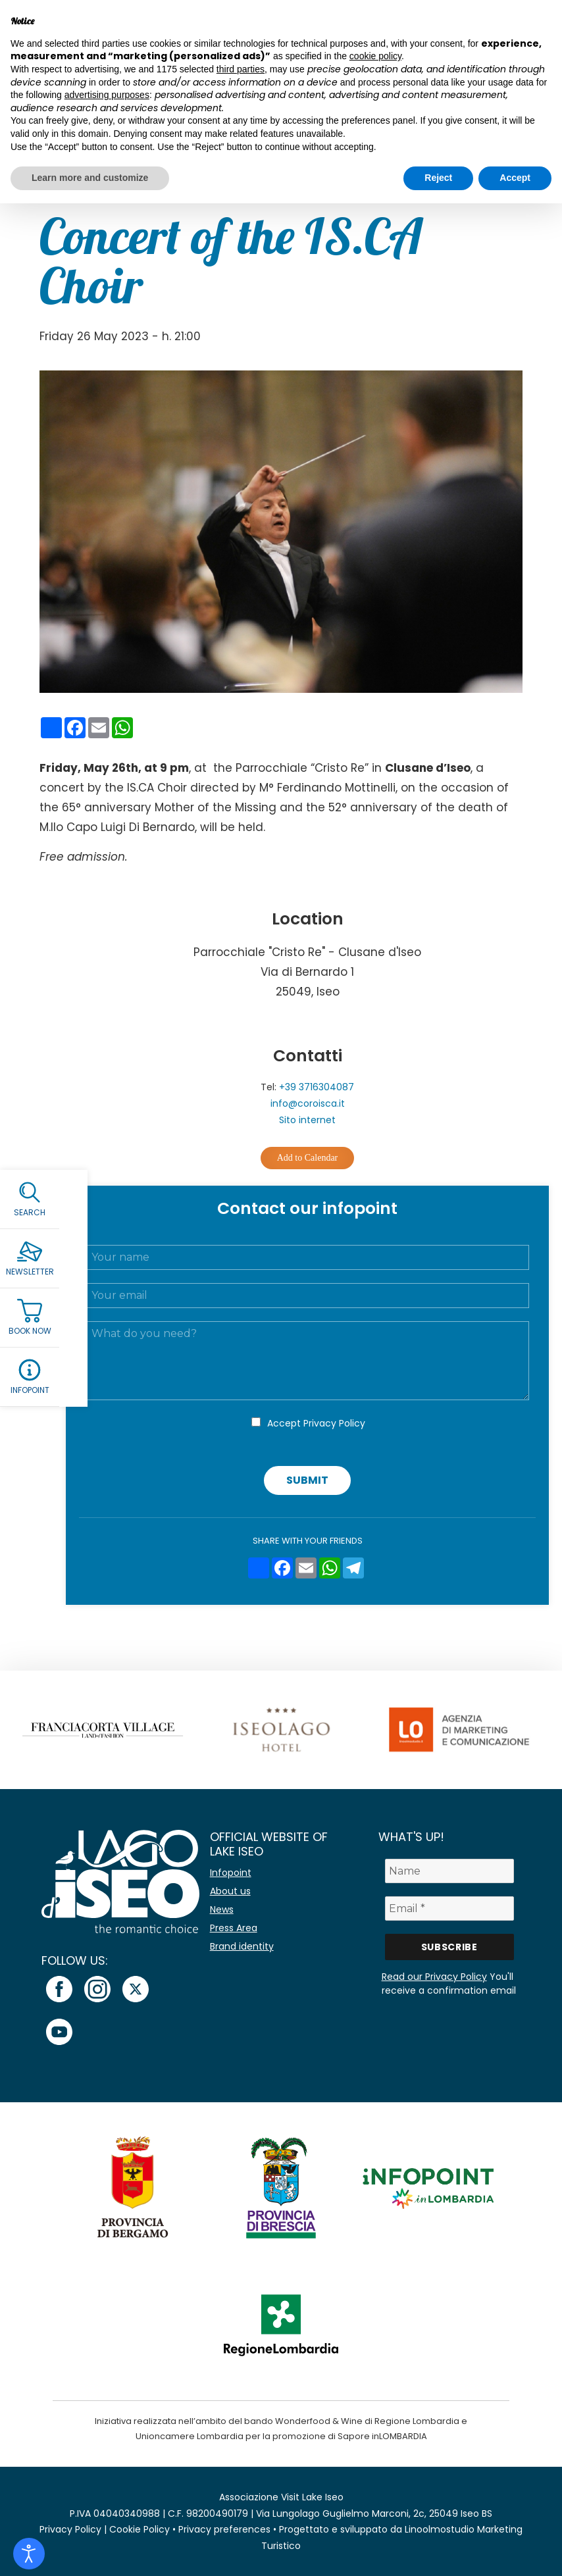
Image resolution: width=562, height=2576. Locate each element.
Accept (316, 1423)
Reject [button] (438, 177)
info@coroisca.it (307, 1103)
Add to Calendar (307, 1158)
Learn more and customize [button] (90, 177)
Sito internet (307, 1119)
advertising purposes (106, 94)
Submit (307, 1480)
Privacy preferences (224, 2529)
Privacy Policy (334, 1423)
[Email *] (449, 1908)
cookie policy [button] (375, 56)
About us (230, 1891)
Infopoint (230, 1872)
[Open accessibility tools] (29, 2553)
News (222, 1909)
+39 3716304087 (316, 1087)
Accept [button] (514, 177)
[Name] (449, 1871)
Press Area (233, 1927)
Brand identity (242, 1946)
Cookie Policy (139, 2529)
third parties (241, 69)
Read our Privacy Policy (434, 1976)
